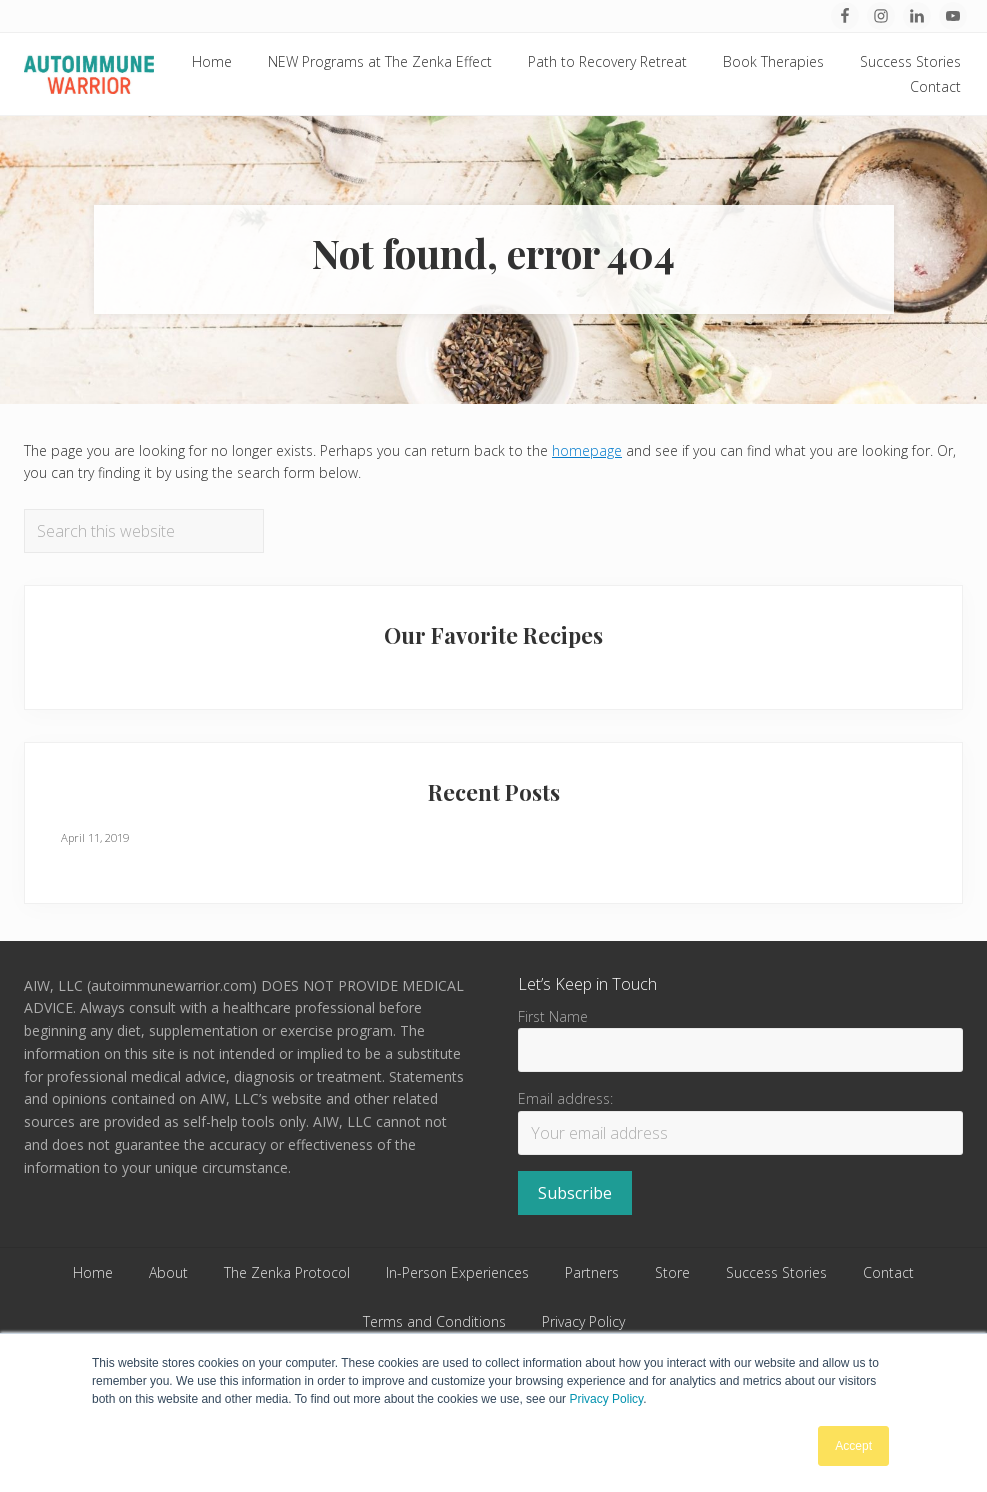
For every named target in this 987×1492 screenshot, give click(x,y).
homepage (587, 450)
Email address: (565, 1098)
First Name (553, 1016)
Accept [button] (853, 1446)
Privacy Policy (606, 1399)
